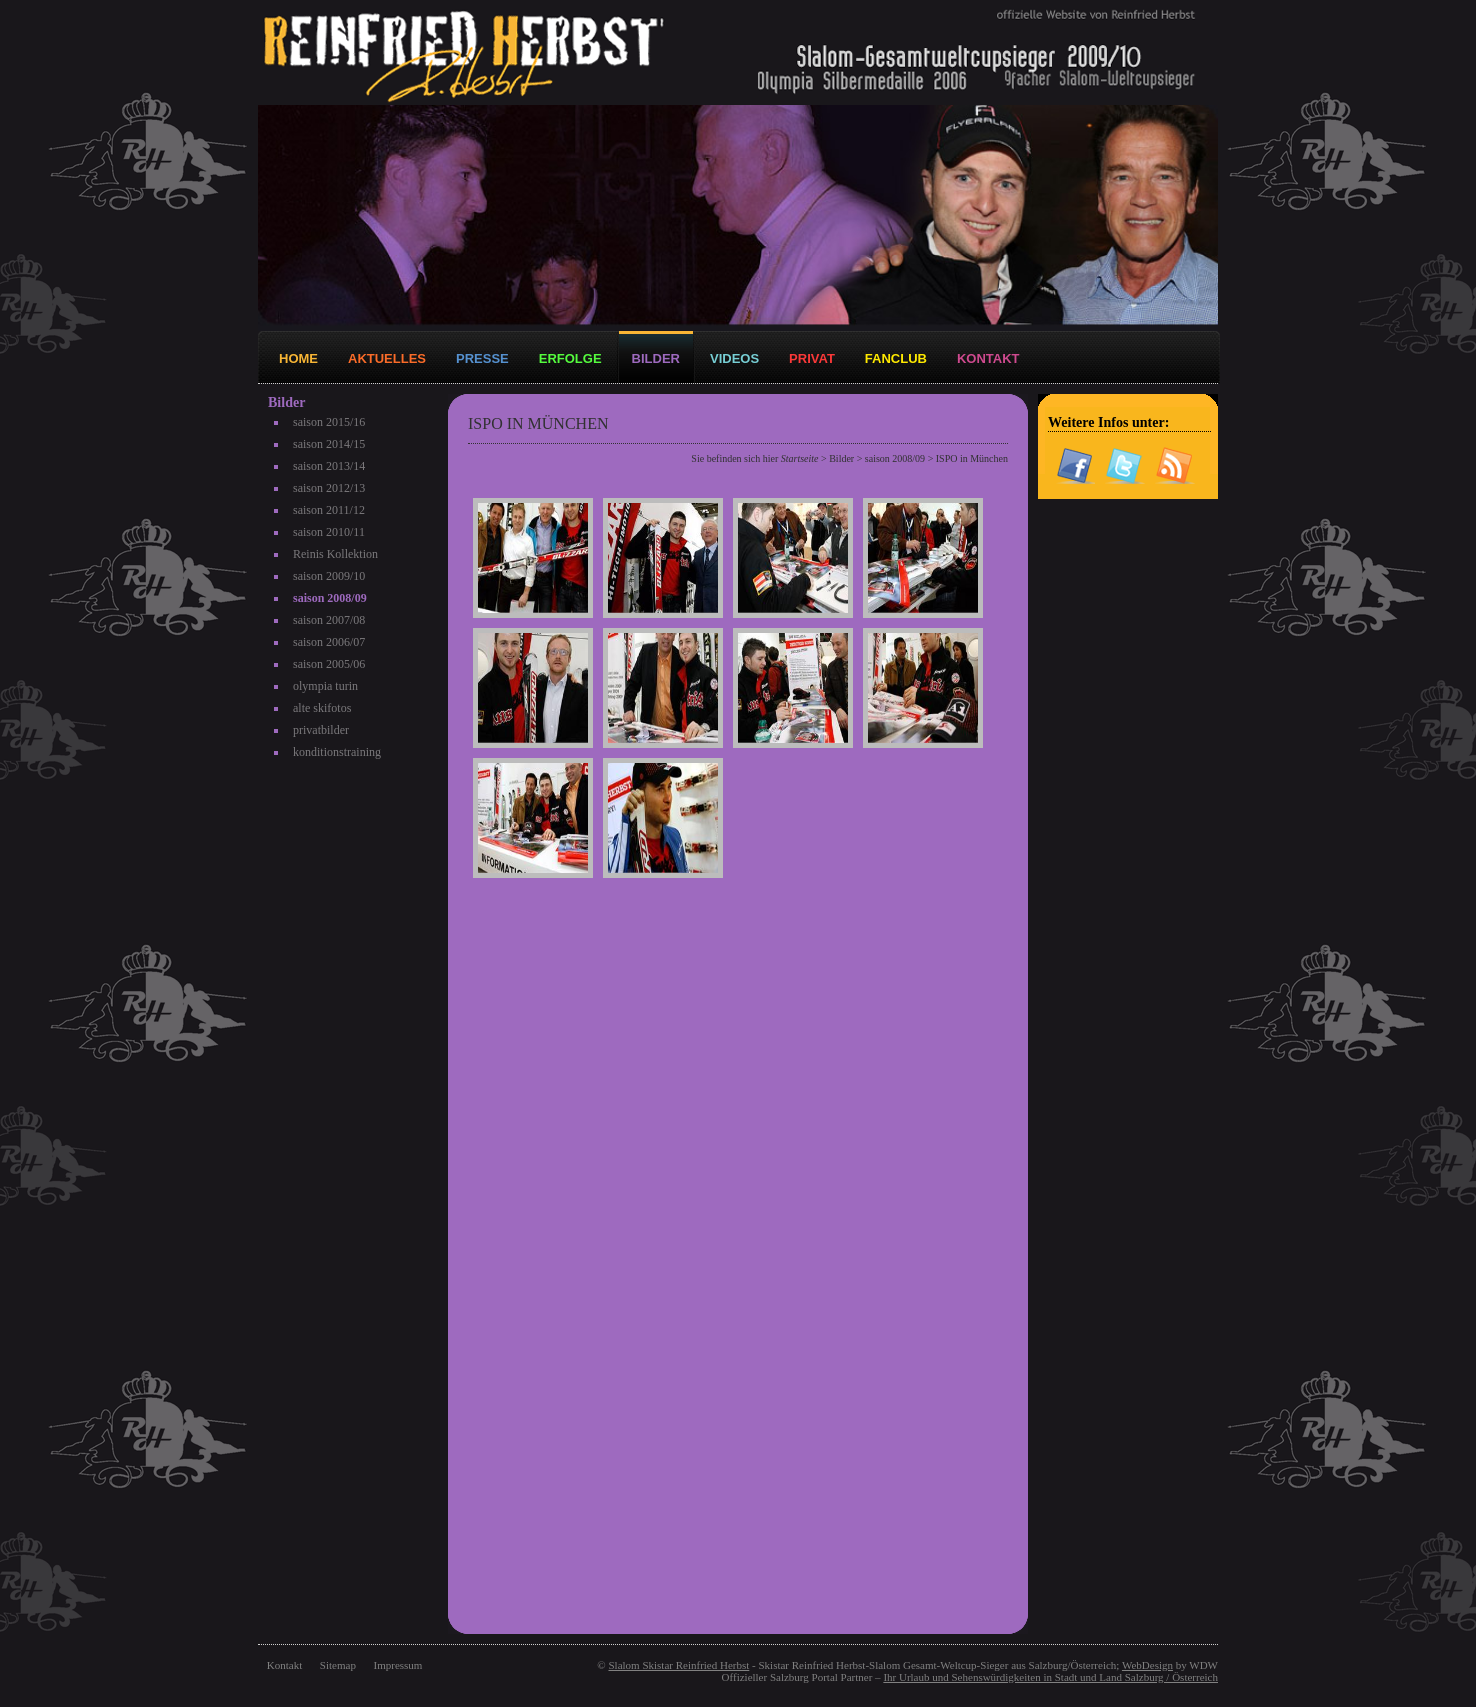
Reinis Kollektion (335, 554)
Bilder (841, 458)
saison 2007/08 (329, 620)
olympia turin (325, 686)
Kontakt (284, 1665)
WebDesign (1147, 1665)
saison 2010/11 (329, 532)
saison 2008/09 (330, 598)
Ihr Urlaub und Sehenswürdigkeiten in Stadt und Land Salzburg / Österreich (1050, 1677)
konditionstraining (337, 752)
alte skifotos (322, 708)
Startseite (800, 458)
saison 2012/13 (329, 488)
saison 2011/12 (329, 510)
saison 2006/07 (329, 642)
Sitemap (338, 1665)
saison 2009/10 (329, 576)
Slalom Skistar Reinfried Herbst (678, 1665)
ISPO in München (972, 458)
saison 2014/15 (329, 444)
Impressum (398, 1665)
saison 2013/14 (329, 466)
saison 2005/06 (329, 664)
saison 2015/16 (329, 422)
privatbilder (321, 730)
